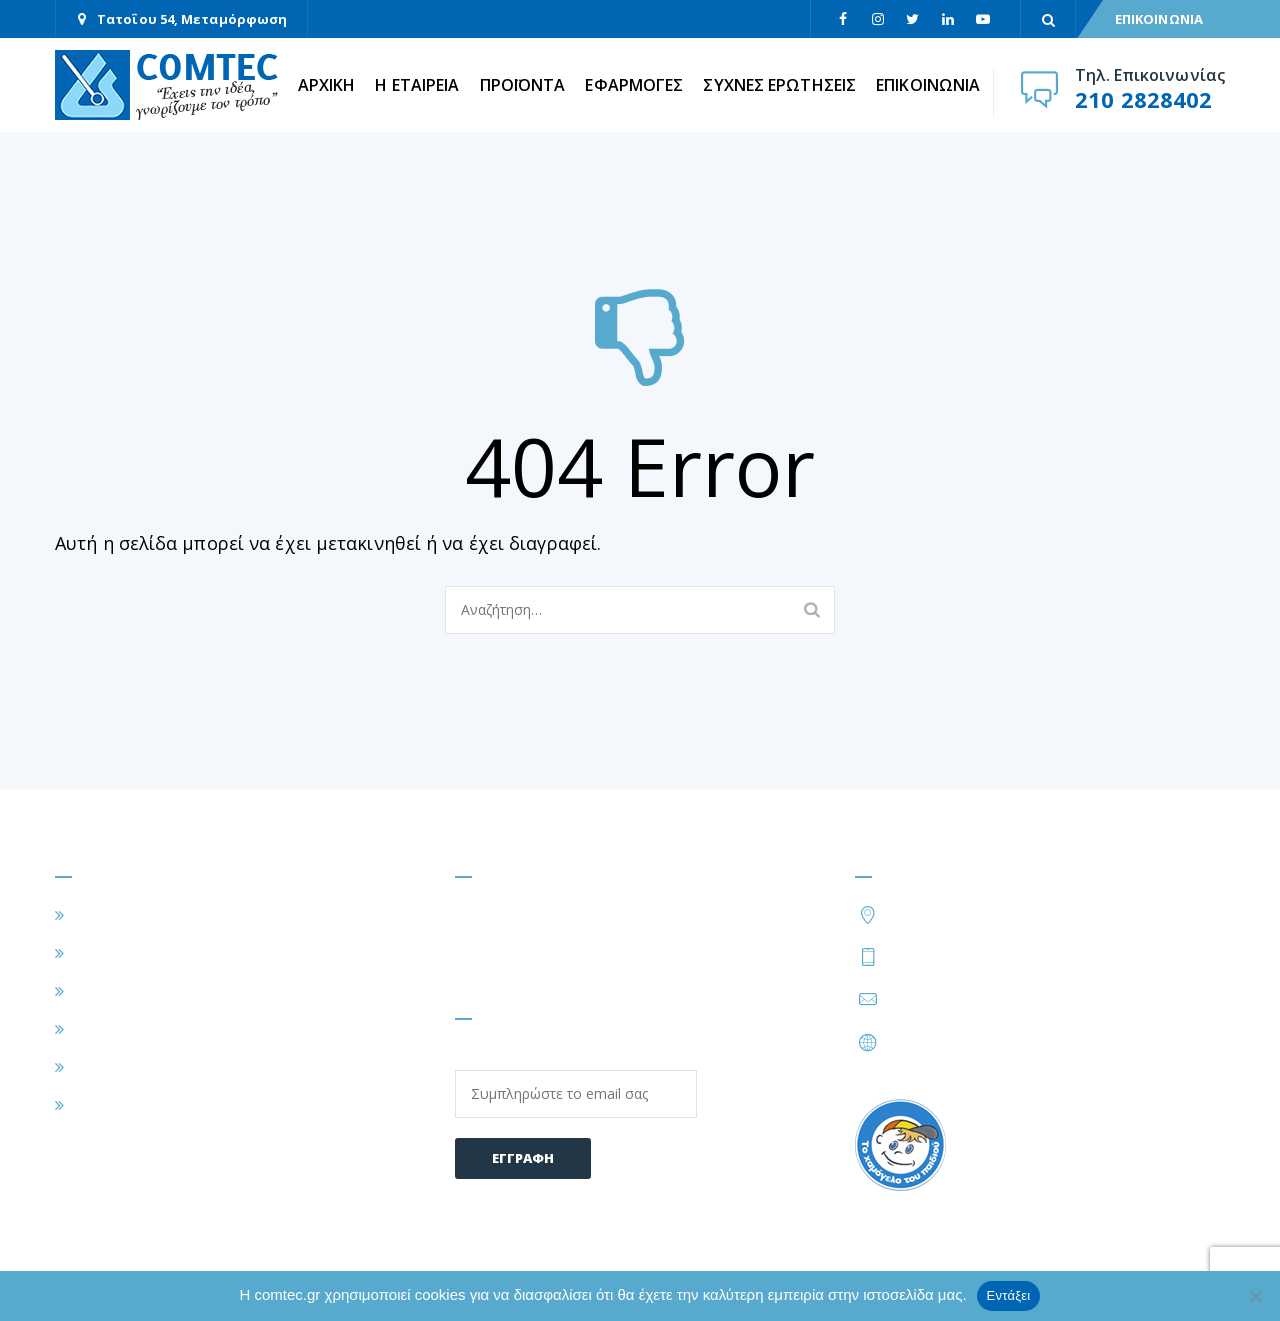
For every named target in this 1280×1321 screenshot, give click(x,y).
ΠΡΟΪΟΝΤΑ (523, 85)
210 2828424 (1046, 956)
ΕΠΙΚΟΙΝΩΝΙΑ (1159, 19)
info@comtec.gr (946, 999)
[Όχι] (1255, 1296)
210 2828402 (1143, 99)
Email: (576, 1082)
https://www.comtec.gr (971, 1042)
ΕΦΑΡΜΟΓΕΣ (634, 85)
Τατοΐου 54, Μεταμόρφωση (192, 19)
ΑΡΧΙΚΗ (327, 85)
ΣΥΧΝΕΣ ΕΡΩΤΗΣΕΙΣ (779, 85)
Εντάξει (1009, 1295)
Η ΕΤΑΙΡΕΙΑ (417, 85)
